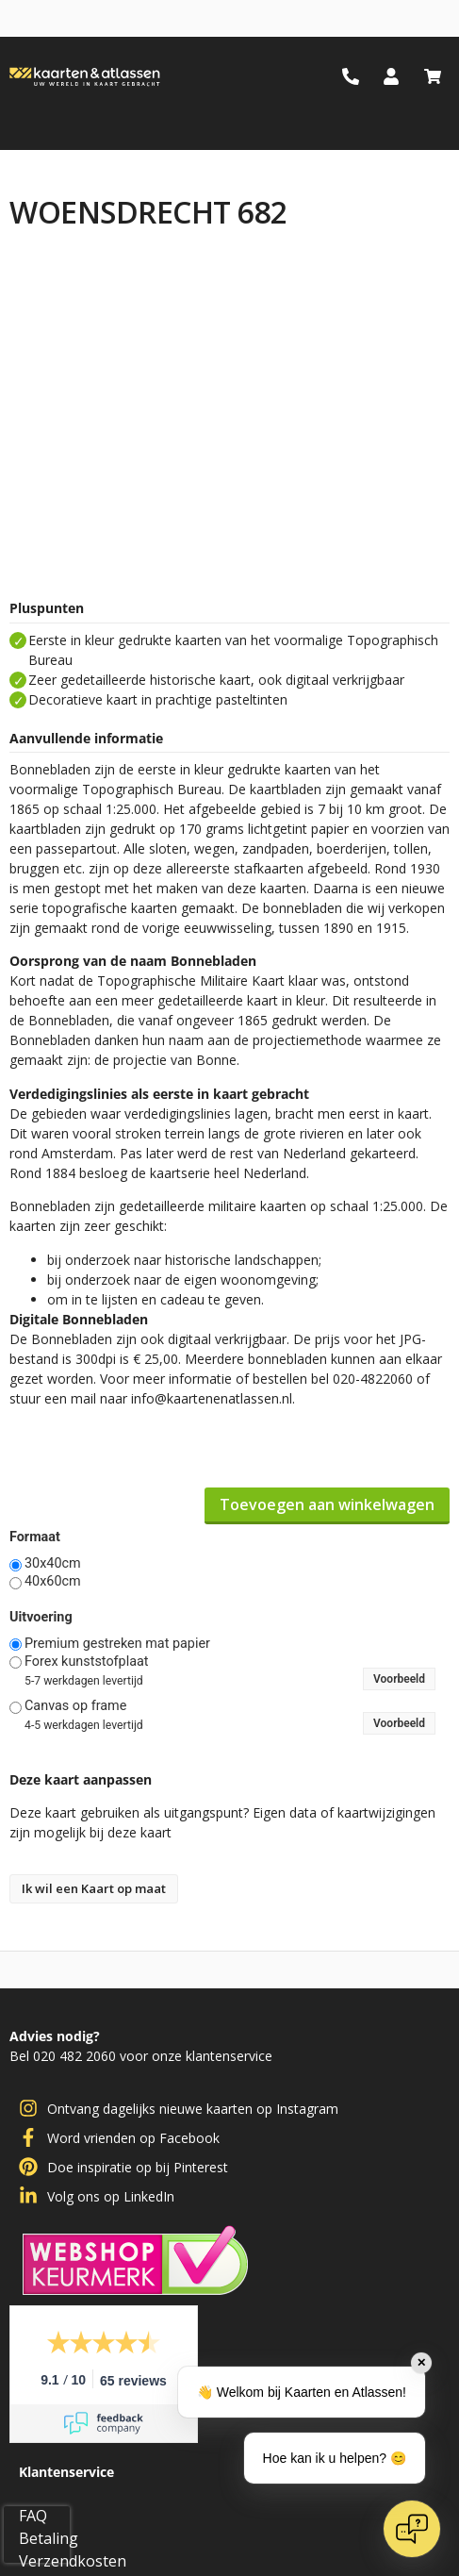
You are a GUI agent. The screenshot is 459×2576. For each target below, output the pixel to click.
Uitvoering (41, 1617)
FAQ (33, 2515)
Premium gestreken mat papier (117, 1644)
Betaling (48, 2538)
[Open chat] (412, 2529)
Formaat (34, 1537)
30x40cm (53, 1564)
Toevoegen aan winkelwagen (327, 1504)
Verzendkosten (72, 2561)
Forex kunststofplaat (87, 1662)
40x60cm (53, 1581)
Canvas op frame (75, 1706)
